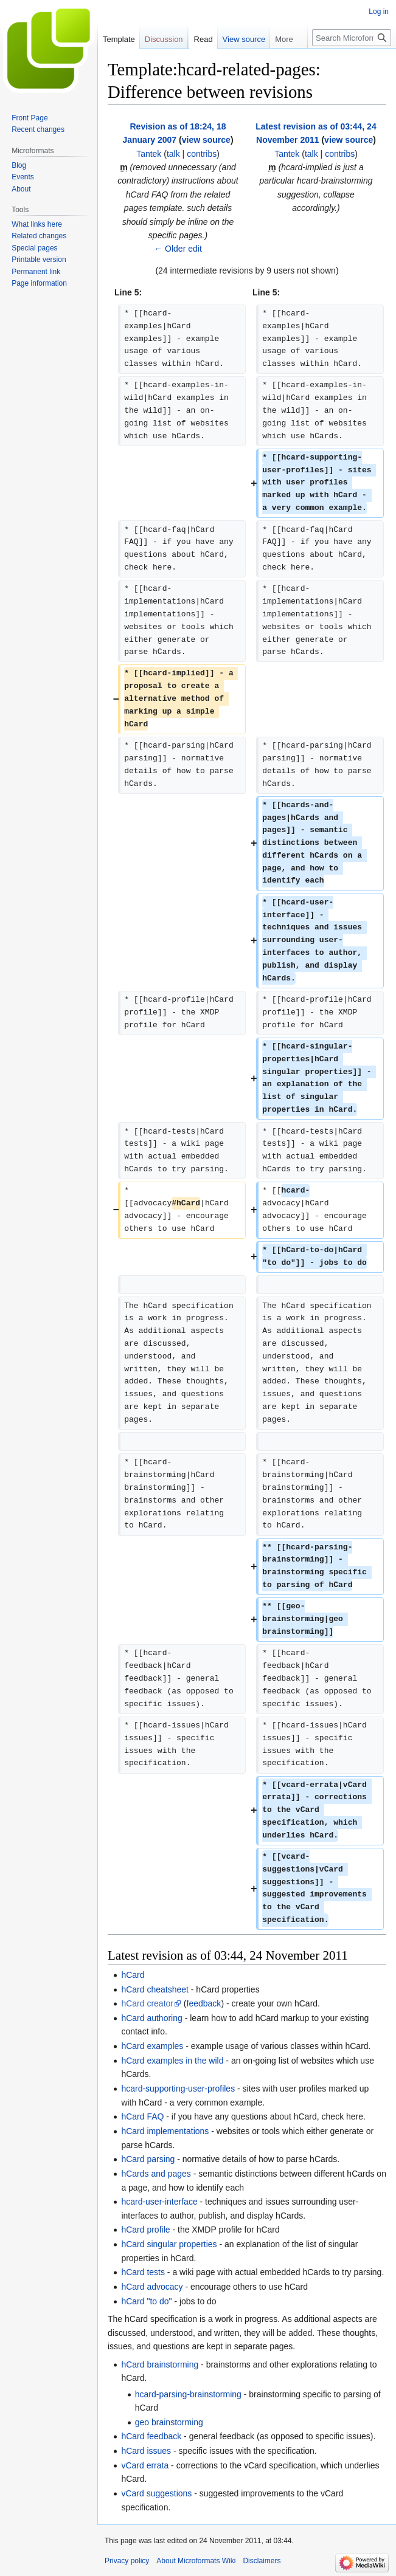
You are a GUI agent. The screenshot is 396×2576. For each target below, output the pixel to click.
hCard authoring (151, 2018)
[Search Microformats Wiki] (351, 37)
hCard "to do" (146, 2301)
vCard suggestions (156, 2493)
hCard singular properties (169, 2244)
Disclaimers (261, 2561)
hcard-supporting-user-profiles (178, 2088)
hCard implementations (165, 2131)
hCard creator (147, 2003)
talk (173, 154)
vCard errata (144, 2465)
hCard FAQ (142, 2116)
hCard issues (146, 2451)
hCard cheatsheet (155, 1989)
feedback (204, 2003)
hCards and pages (155, 2173)
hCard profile (145, 2229)
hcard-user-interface (159, 2201)
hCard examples (152, 2046)
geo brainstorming (169, 2422)
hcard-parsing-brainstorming (188, 2394)
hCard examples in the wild (172, 2060)
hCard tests (143, 2272)
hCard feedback (151, 2436)
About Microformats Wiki (195, 2561)
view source (206, 140)
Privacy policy (127, 2561)
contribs (202, 154)
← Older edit (178, 248)
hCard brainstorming (159, 2364)
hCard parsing (148, 2159)
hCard (132, 1975)
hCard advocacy (151, 2287)
